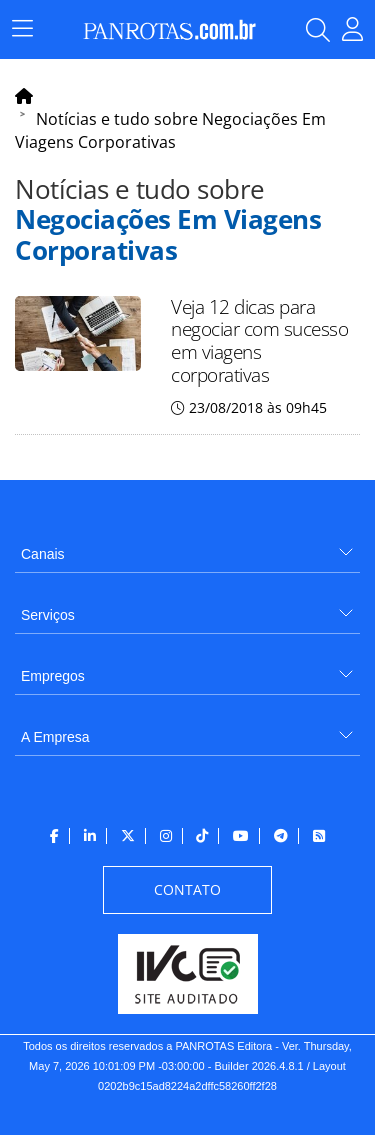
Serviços (48, 615)
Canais (43, 554)
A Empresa (55, 737)
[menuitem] (187, 546)
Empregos (53, 676)
